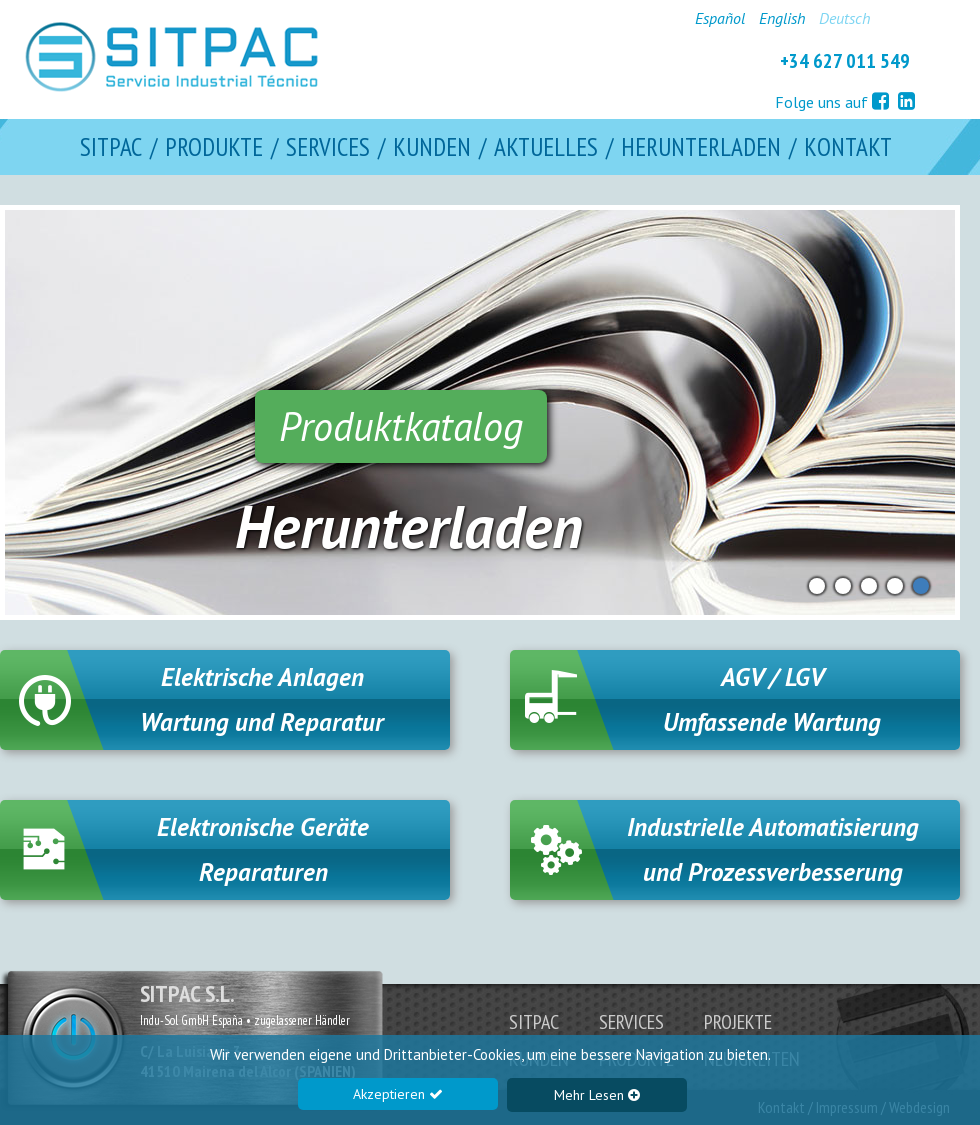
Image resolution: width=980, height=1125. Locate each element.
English (782, 18)
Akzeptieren (398, 1094)
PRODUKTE (214, 147)
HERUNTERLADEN (701, 147)
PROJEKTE (738, 1022)
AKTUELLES (546, 147)
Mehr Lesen (597, 1095)
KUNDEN (432, 147)
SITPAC (111, 147)
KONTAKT (848, 147)
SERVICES (328, 147)
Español (720, 18)
